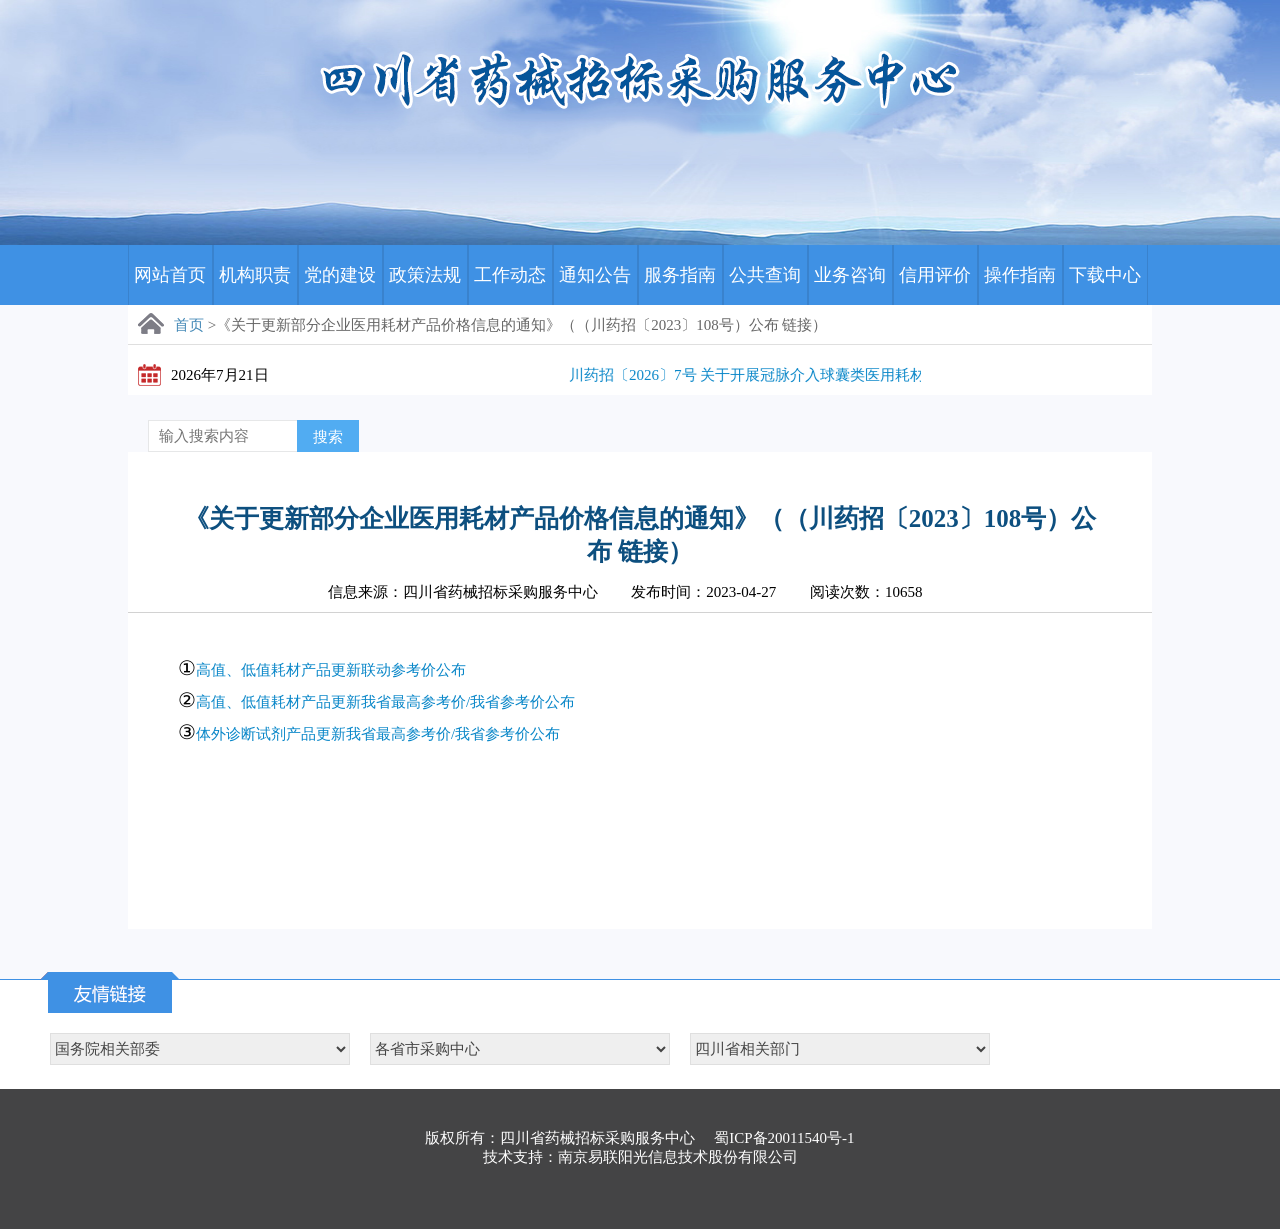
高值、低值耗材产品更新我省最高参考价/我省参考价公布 (385, 702)
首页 (189, 325)
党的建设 (340, 275)
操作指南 (1020, 275)
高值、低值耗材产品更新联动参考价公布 (331, 670)
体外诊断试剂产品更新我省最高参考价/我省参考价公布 (378, 734)
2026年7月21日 (220, 375)
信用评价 (935, 275)
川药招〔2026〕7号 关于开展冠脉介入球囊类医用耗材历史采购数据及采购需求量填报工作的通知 (895, 375)
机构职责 (255, 275)
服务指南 (680, 275)
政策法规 (425, 275)
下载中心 (1105, 275)
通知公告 (595, 275)
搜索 (328, 437)
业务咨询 (850, 275)
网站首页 (170, 275)
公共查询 (765, 275)
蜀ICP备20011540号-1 (784, 1138)
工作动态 (510, 275)
